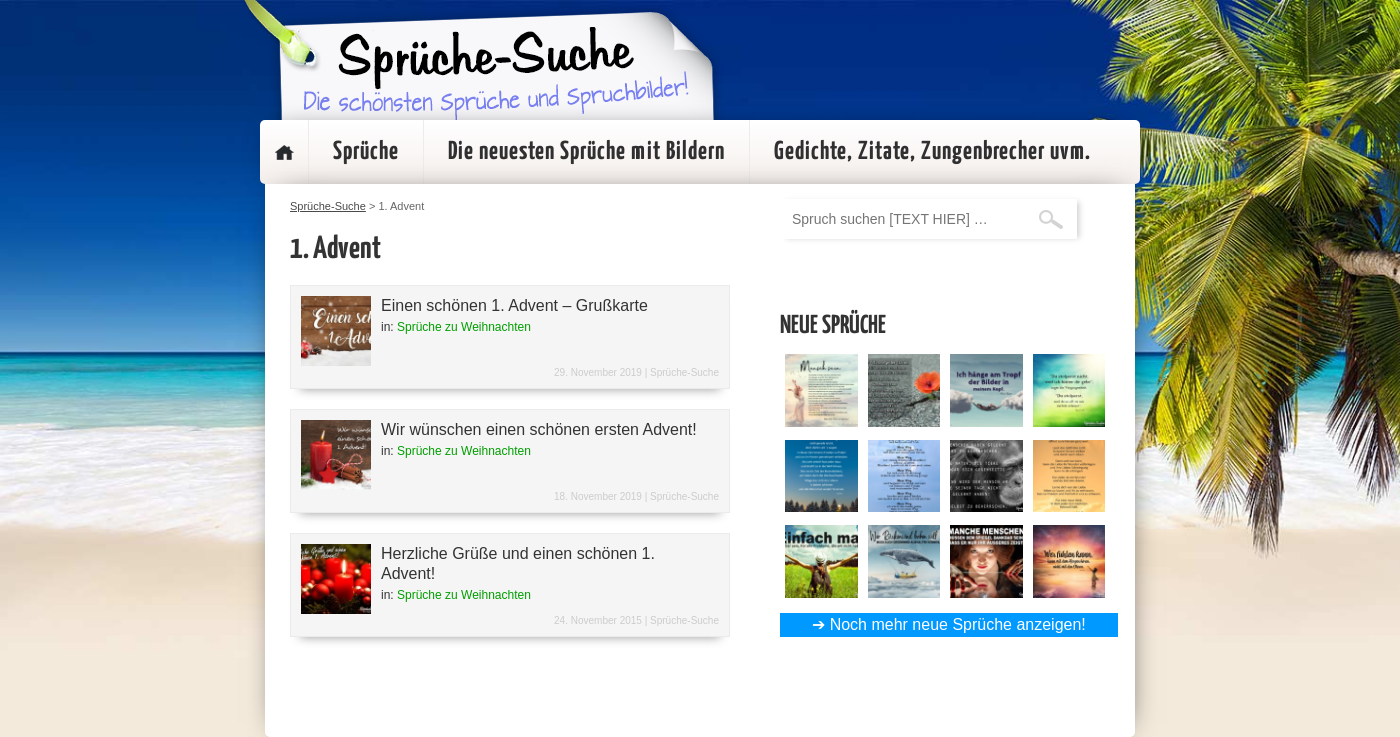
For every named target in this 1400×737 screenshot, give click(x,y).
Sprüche (366, 152)
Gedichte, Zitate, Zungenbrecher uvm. (932, 152)
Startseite (284, 152)
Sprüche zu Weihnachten (464, 327)
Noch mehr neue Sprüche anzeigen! (958, 624)
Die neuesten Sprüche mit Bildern (586, 152)
